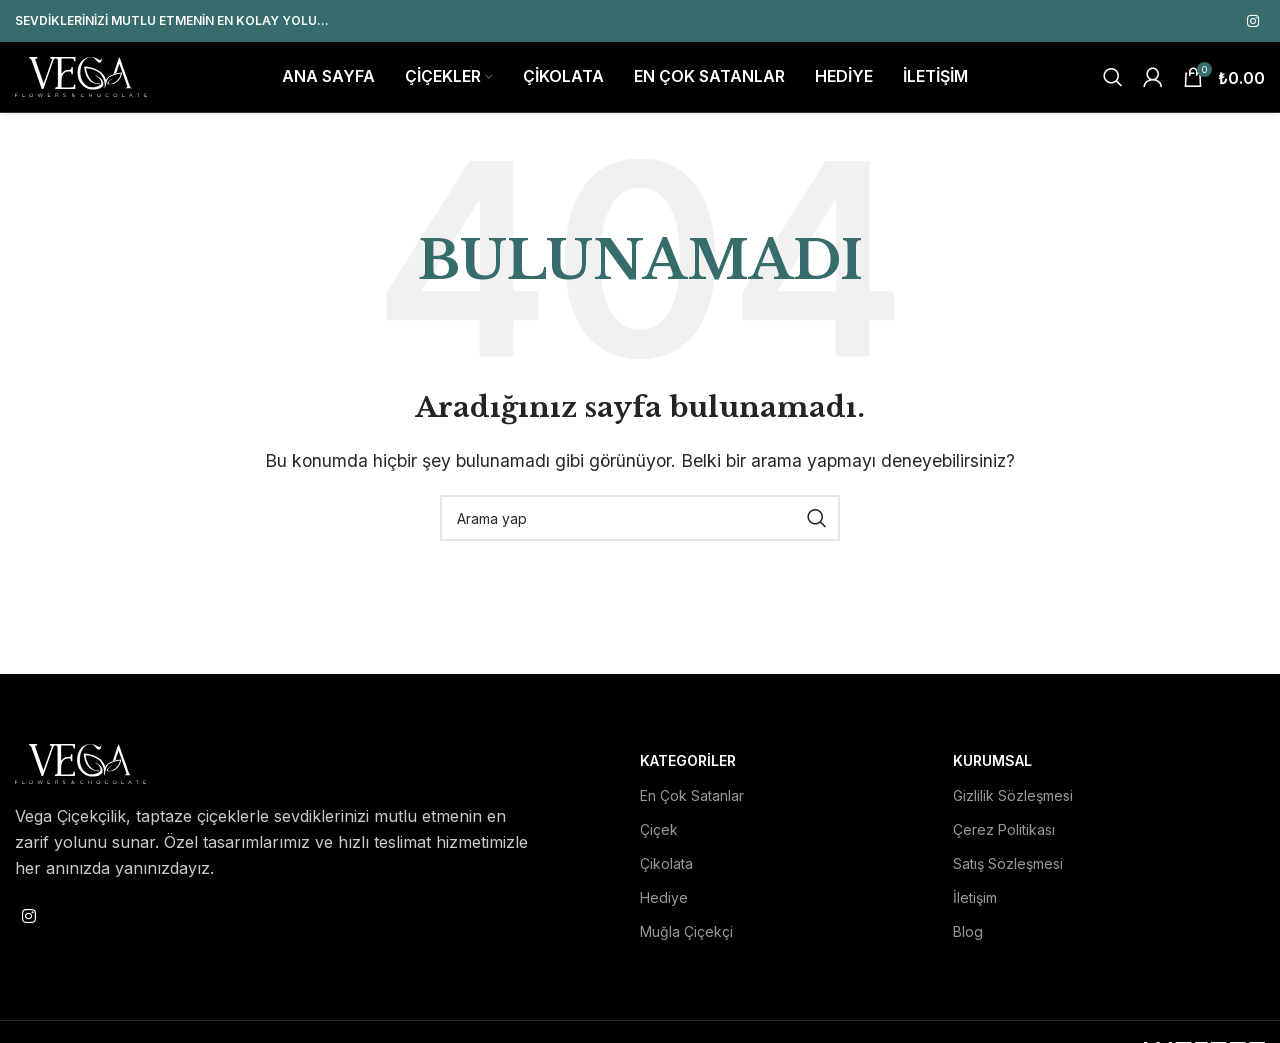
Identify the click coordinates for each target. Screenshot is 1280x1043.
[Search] (1113, 82)
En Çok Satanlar (692, 804)
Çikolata (666, 872)
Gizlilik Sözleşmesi (1013, 804)
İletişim (975, 906)
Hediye (664, 906)
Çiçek (659, 838)
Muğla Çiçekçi (686, 940)
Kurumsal (992, 770)
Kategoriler (688, 770)
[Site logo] (81, 80)
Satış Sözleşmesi (1008, 872)
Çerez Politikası (1004, 838)
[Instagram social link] (1253, 21)
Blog (968, 940)
